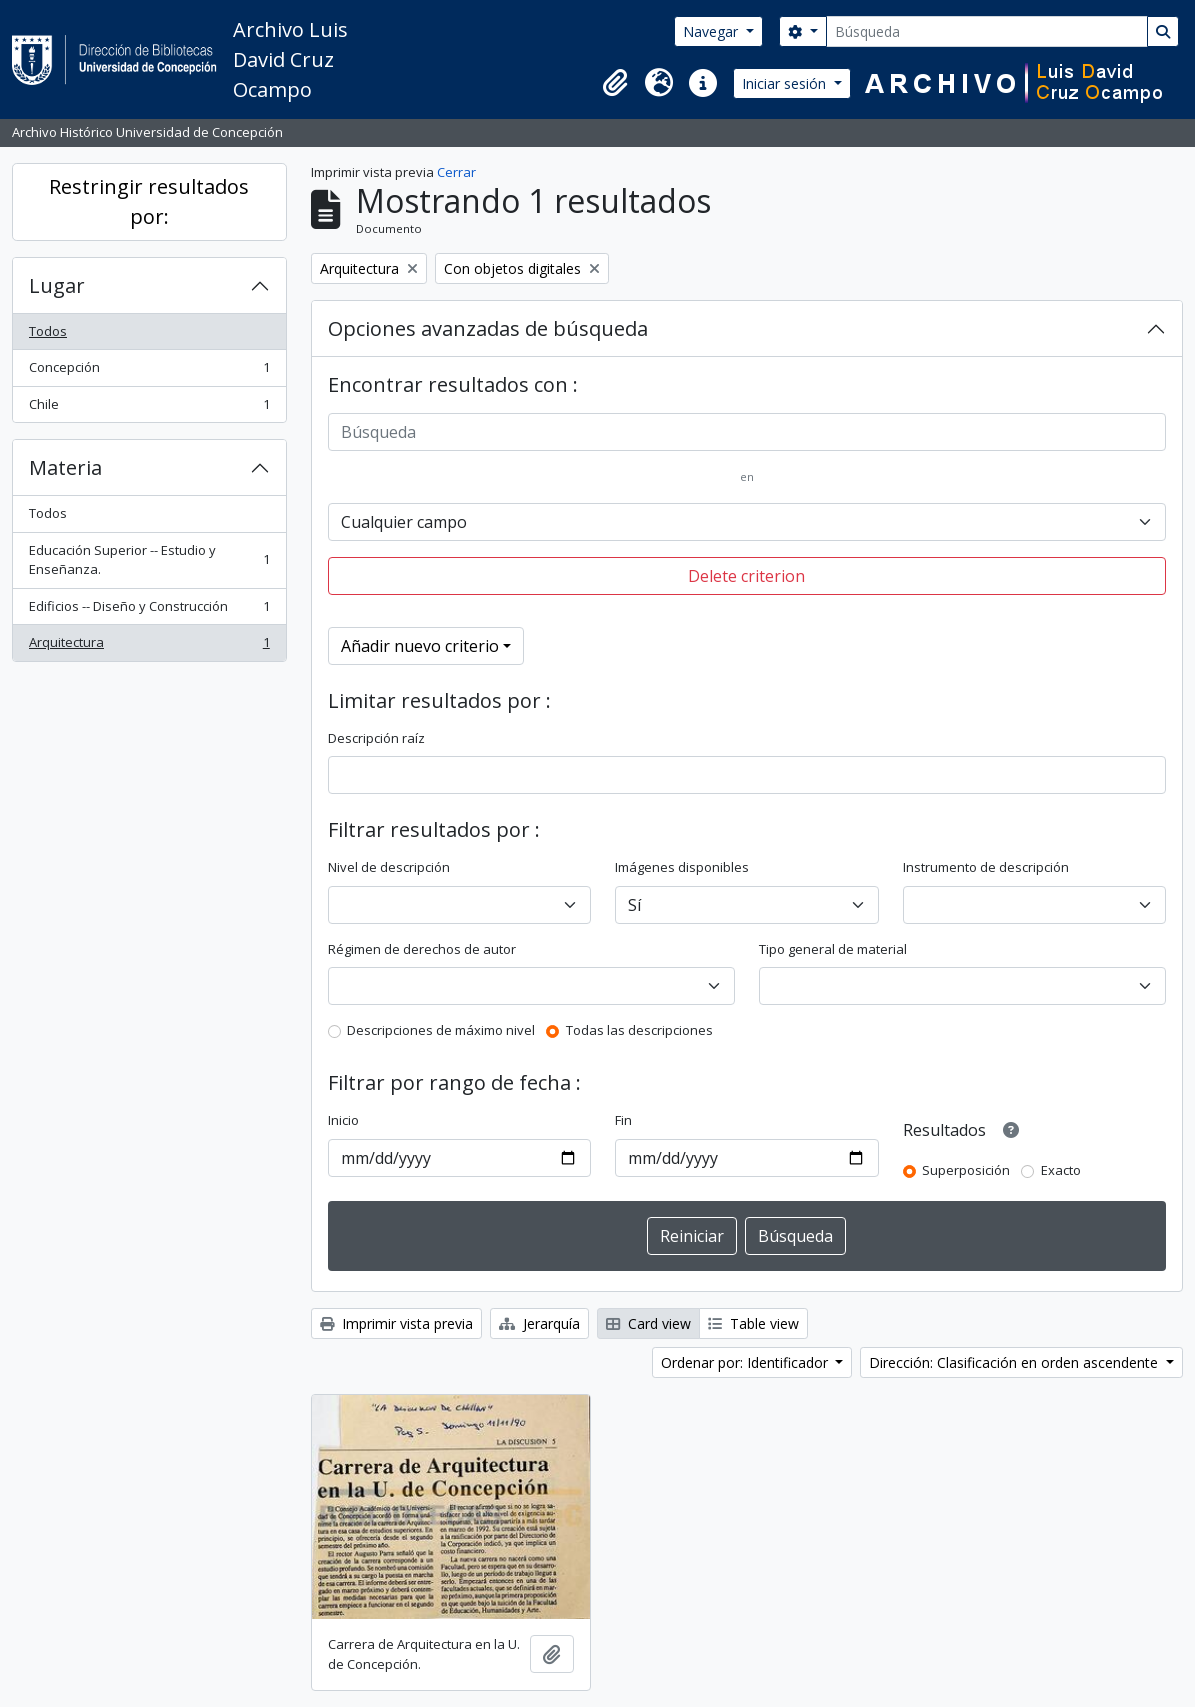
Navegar (712, 31)
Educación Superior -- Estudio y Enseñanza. (149, 560)
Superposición (966, 1170)
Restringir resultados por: (149, 201)
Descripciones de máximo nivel (441, 1030)
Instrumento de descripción (986, 867)
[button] (615, 83)
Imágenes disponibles (682, 867)
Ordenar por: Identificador (746, 1362)
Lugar (57, 285)
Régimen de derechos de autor (422, 949)
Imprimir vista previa (396, 1323)
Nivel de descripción (389, 867)
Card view (648, 1323)
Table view (753, 1323)
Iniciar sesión (786, 83)
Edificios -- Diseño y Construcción (149, 610)
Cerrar (456, 172)
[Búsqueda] (987, 31)
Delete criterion (746, 576)
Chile (149, 408)
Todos (48, 331)
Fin (623, 1120)
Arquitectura (149, 646)
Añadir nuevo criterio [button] (420, 646)
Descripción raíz (376, 738)
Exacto (1061, 1170)
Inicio (343, 1120)
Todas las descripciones (639, 1030)
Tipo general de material (833, 949)
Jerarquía (539, 1323)
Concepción (149, 371)
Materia (65, 467)
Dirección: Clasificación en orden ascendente (1015, 1362)
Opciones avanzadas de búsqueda (488, 328)
